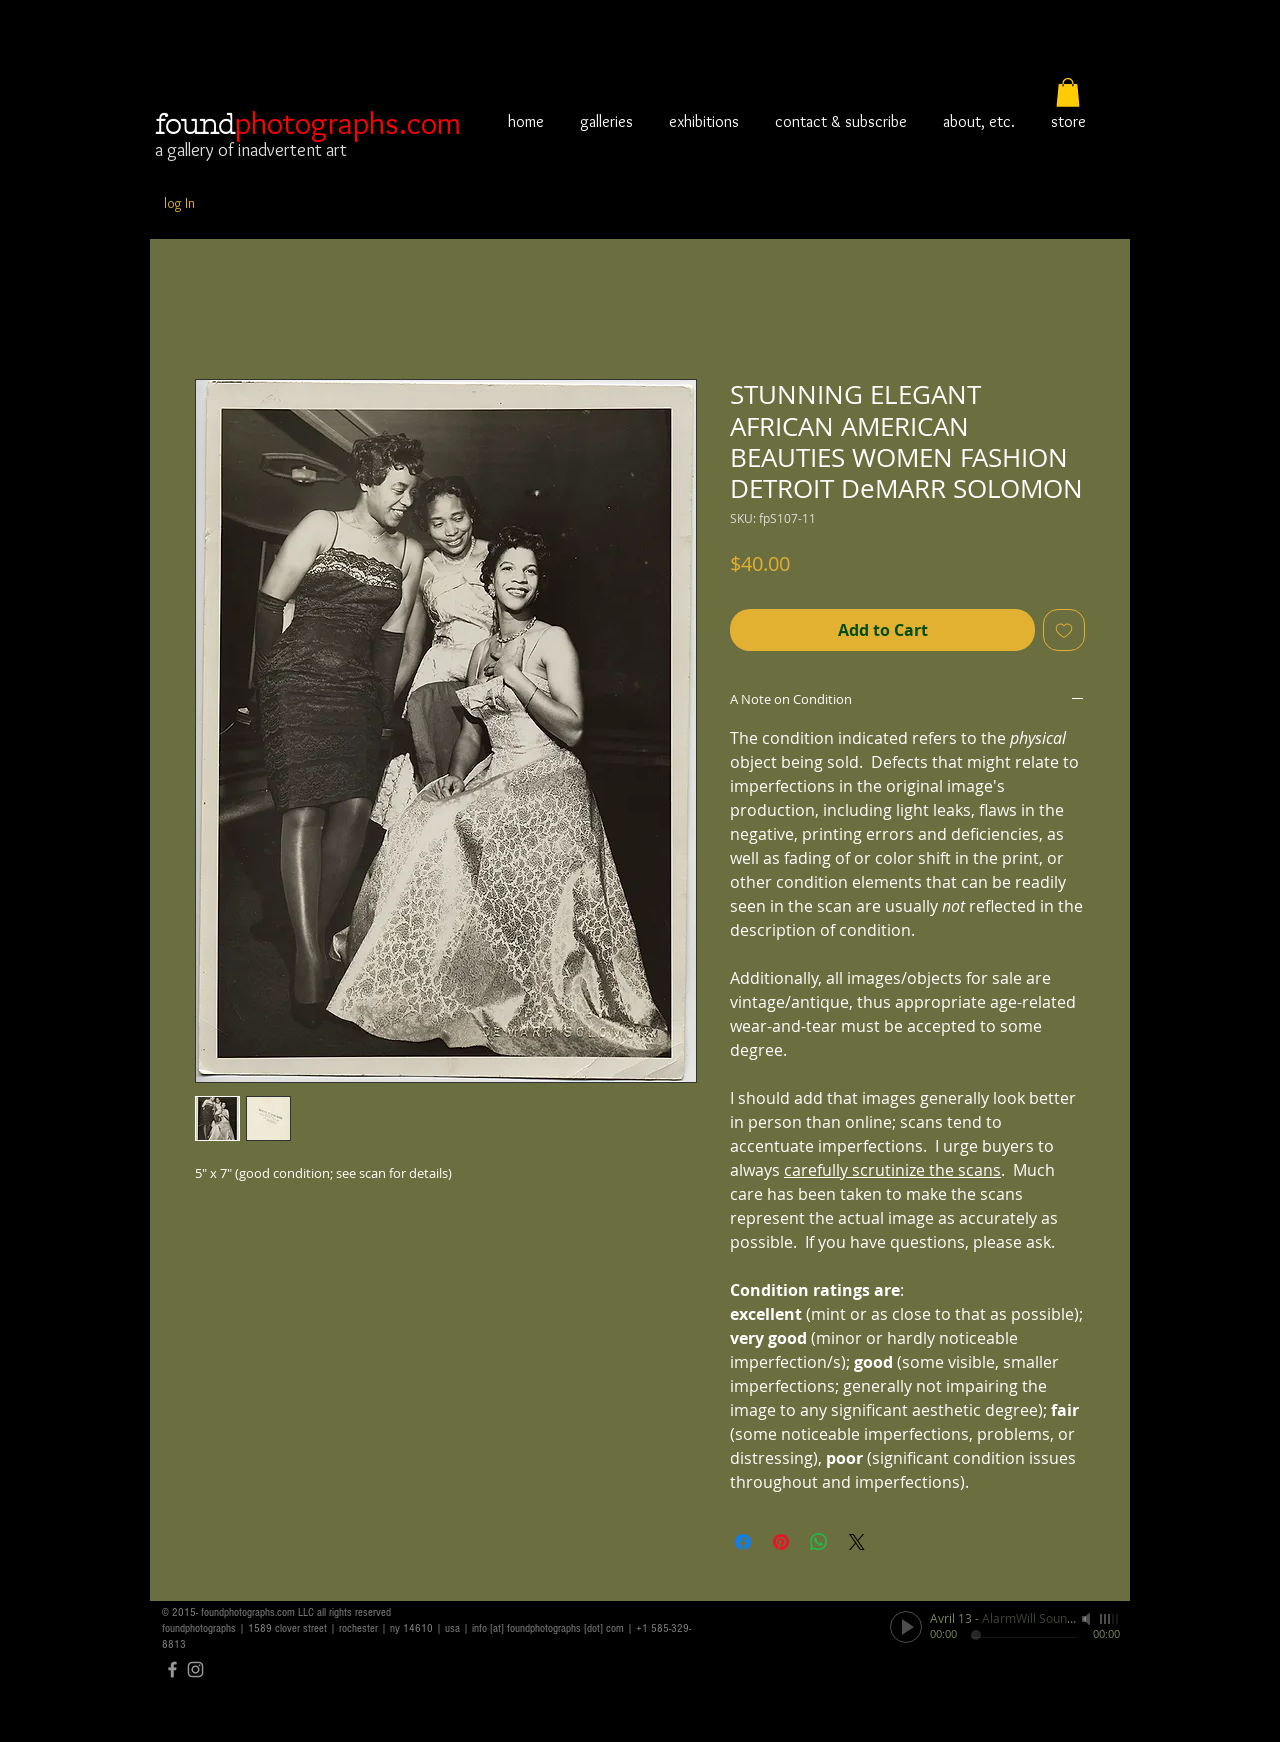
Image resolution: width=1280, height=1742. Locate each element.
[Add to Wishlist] (1064, 630)
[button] (1068, 92)
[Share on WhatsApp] (819, 1542)
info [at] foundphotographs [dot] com (548, 1628)
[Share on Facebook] (743, 1542)
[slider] (1110, 1619)
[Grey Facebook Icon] (172, 1669)
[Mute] (1088, 1619)
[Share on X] (857, 1542)
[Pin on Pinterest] (781, 1542)
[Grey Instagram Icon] (195, 1669)
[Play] (906, 1627)
